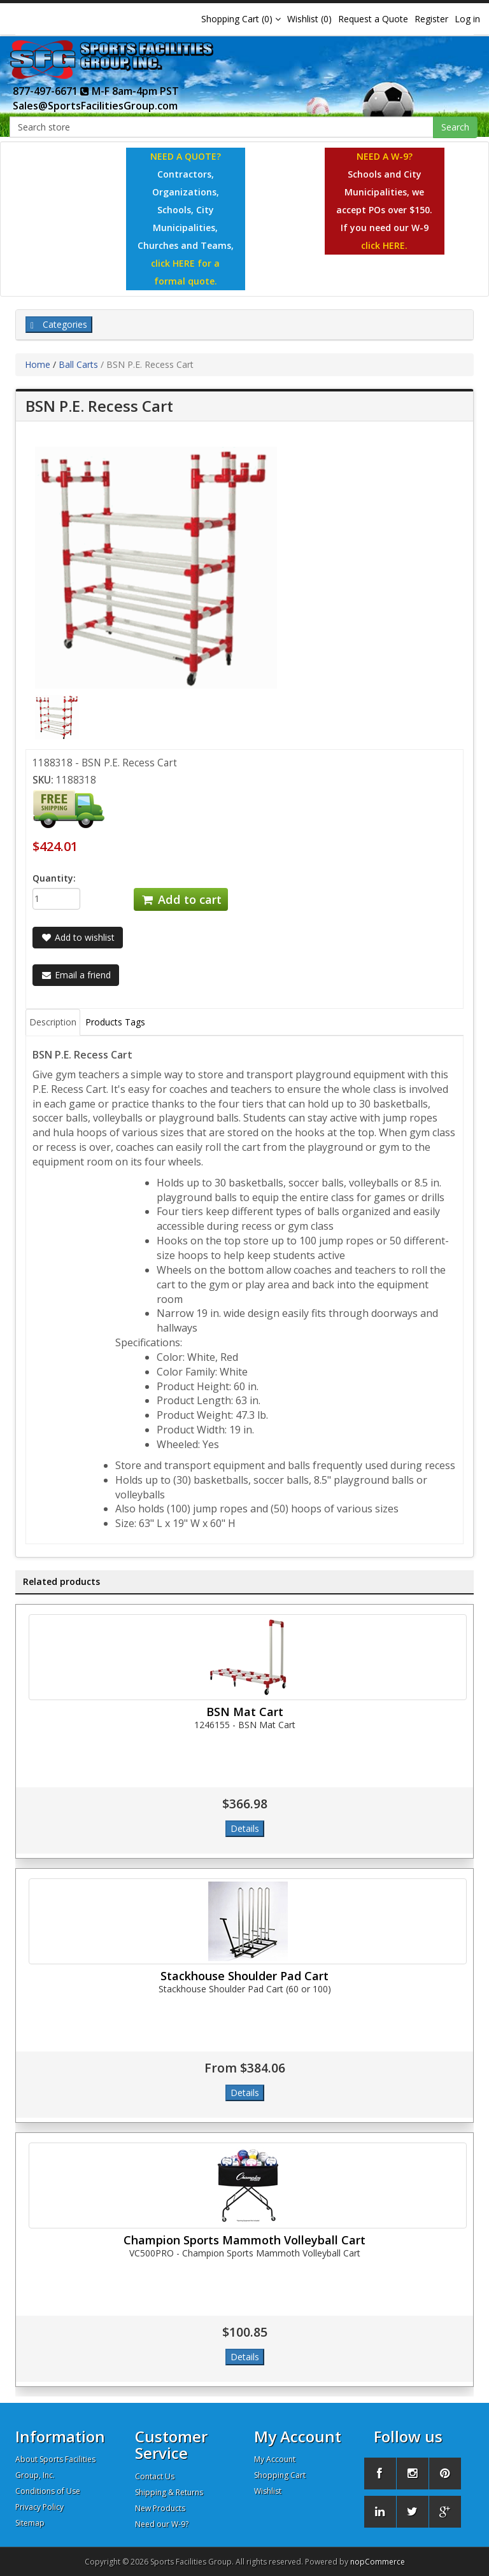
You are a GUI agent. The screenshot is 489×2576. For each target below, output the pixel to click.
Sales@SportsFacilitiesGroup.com (95, 106)
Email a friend (76, 975)
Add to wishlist (78, 937)
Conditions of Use (47, 2491)
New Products (160, 2508)
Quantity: (54, 878)
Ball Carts (78, 364)
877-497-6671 (51, 91)
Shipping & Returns (169, 2492)
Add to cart (181, 899)
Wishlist (267, 2491)
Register (431, 19)
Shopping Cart (280, 2475)
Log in (467, 19)
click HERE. (384, 245)
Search (455, 127)
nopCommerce (377, 2561)
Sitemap (30, 2522)
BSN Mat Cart (244, 1711)
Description (52, 1022)
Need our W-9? (161, 2524)
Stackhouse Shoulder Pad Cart (244, 1975)
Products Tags (115, 1022)
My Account (274, 2459)
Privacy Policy (39, 2507)
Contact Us (154, 2476)
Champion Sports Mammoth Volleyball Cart (244, 2240)
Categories (59, 324)
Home (37, 364)
